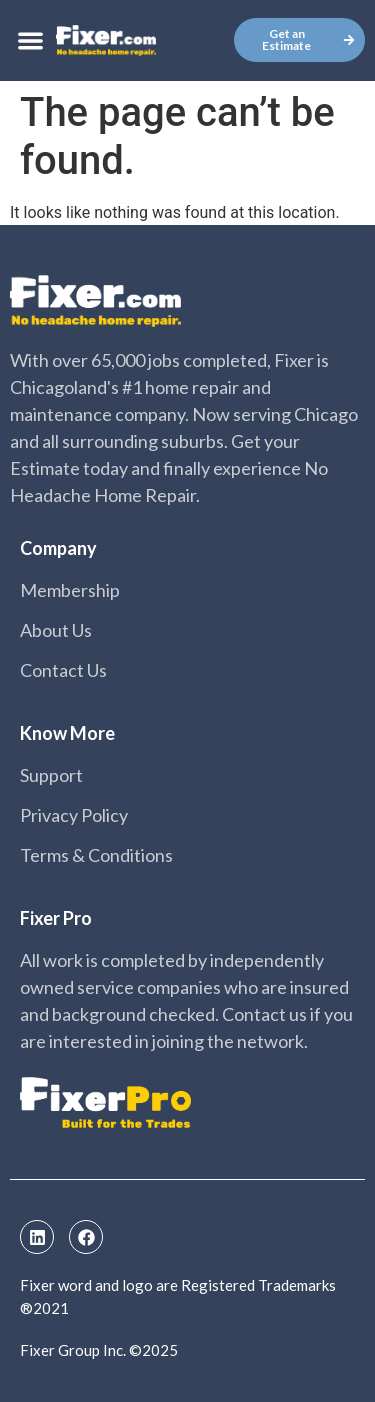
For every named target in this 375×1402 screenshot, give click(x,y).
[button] (30, 40)
